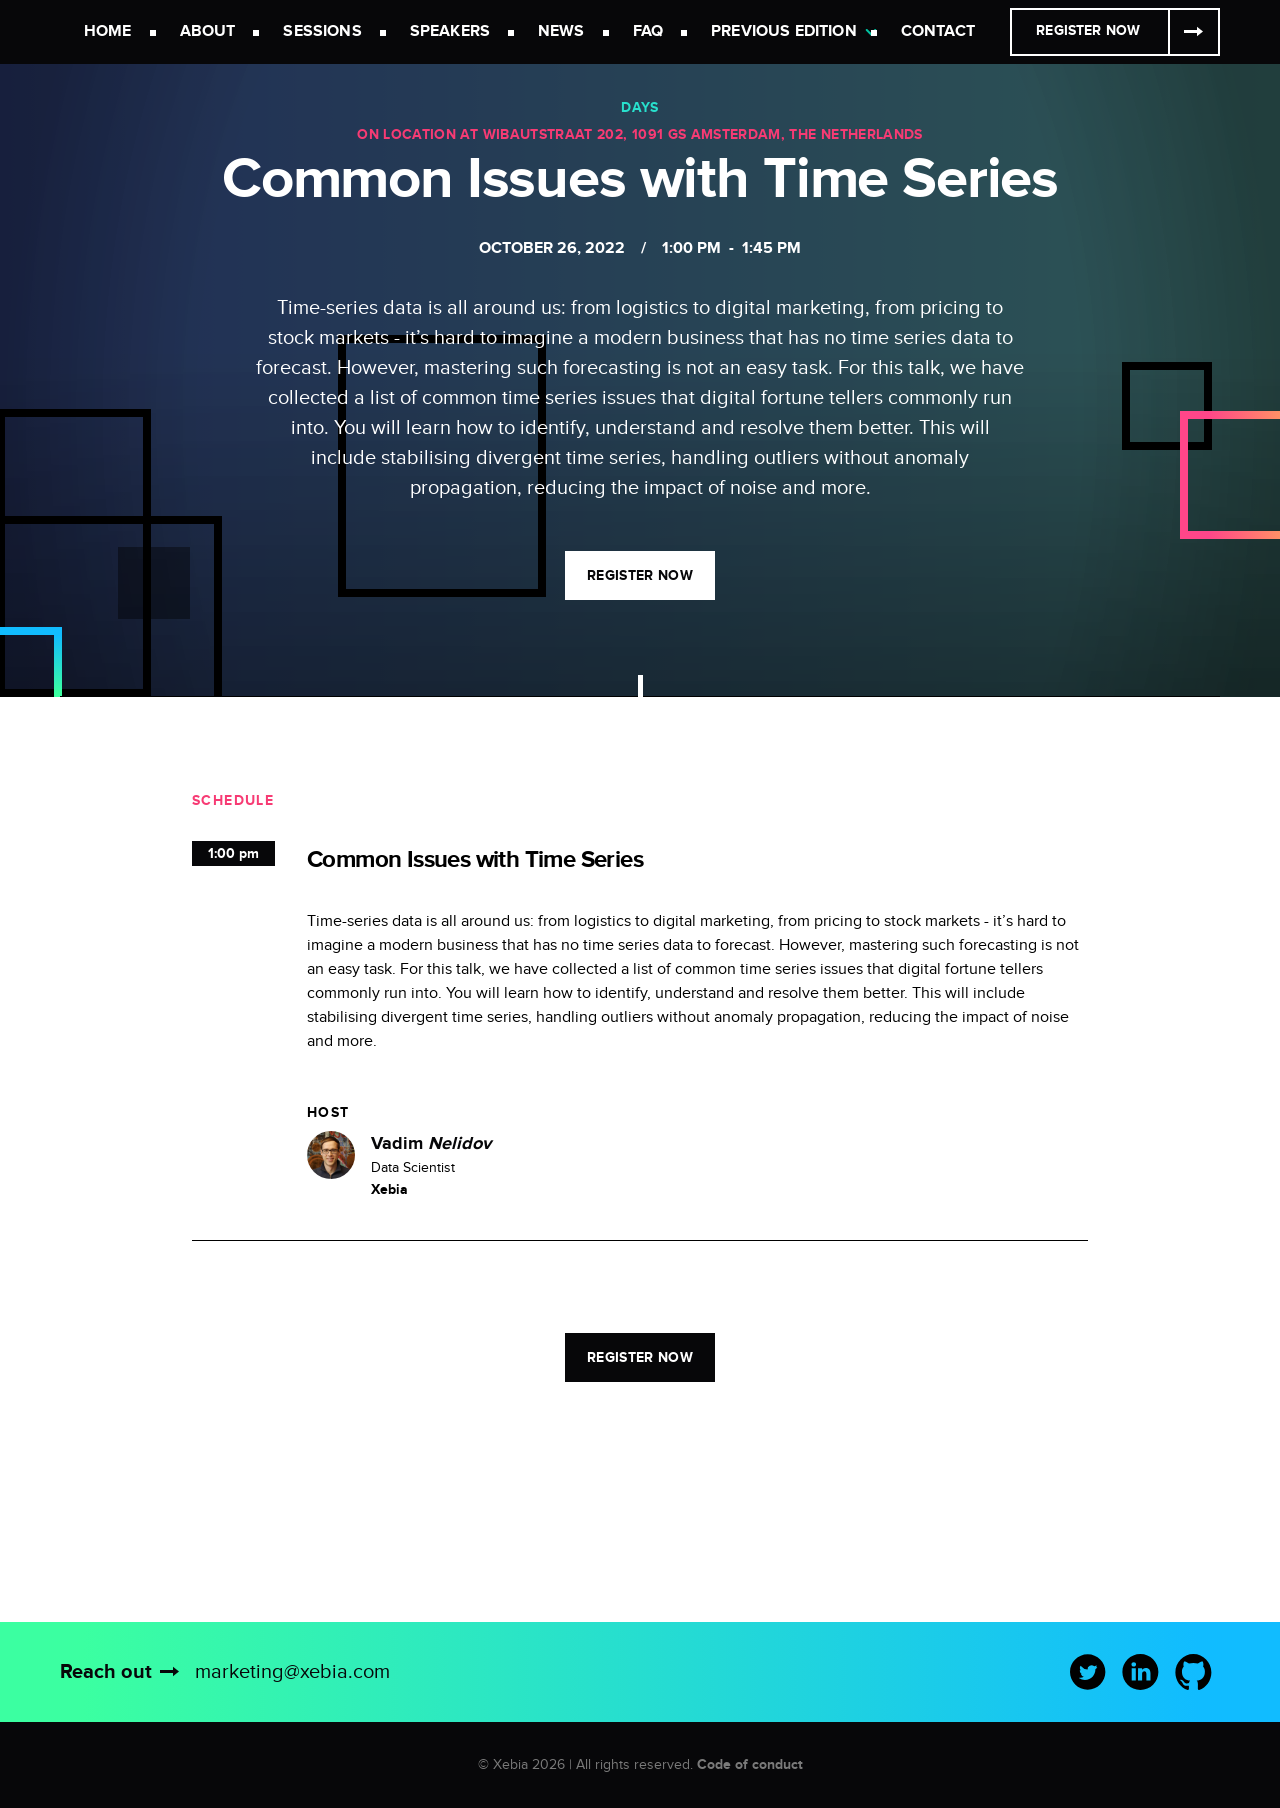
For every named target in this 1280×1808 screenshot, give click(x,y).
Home (108, 31)
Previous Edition (784, 31)
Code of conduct (750, 1764)
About (208, 31)
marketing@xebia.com (292, 1672)
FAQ (648, 31)
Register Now (1088, 30)
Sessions (322, 31)
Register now (640, 575)
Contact (938, 31)
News (561, 31)
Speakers (450, 31)
